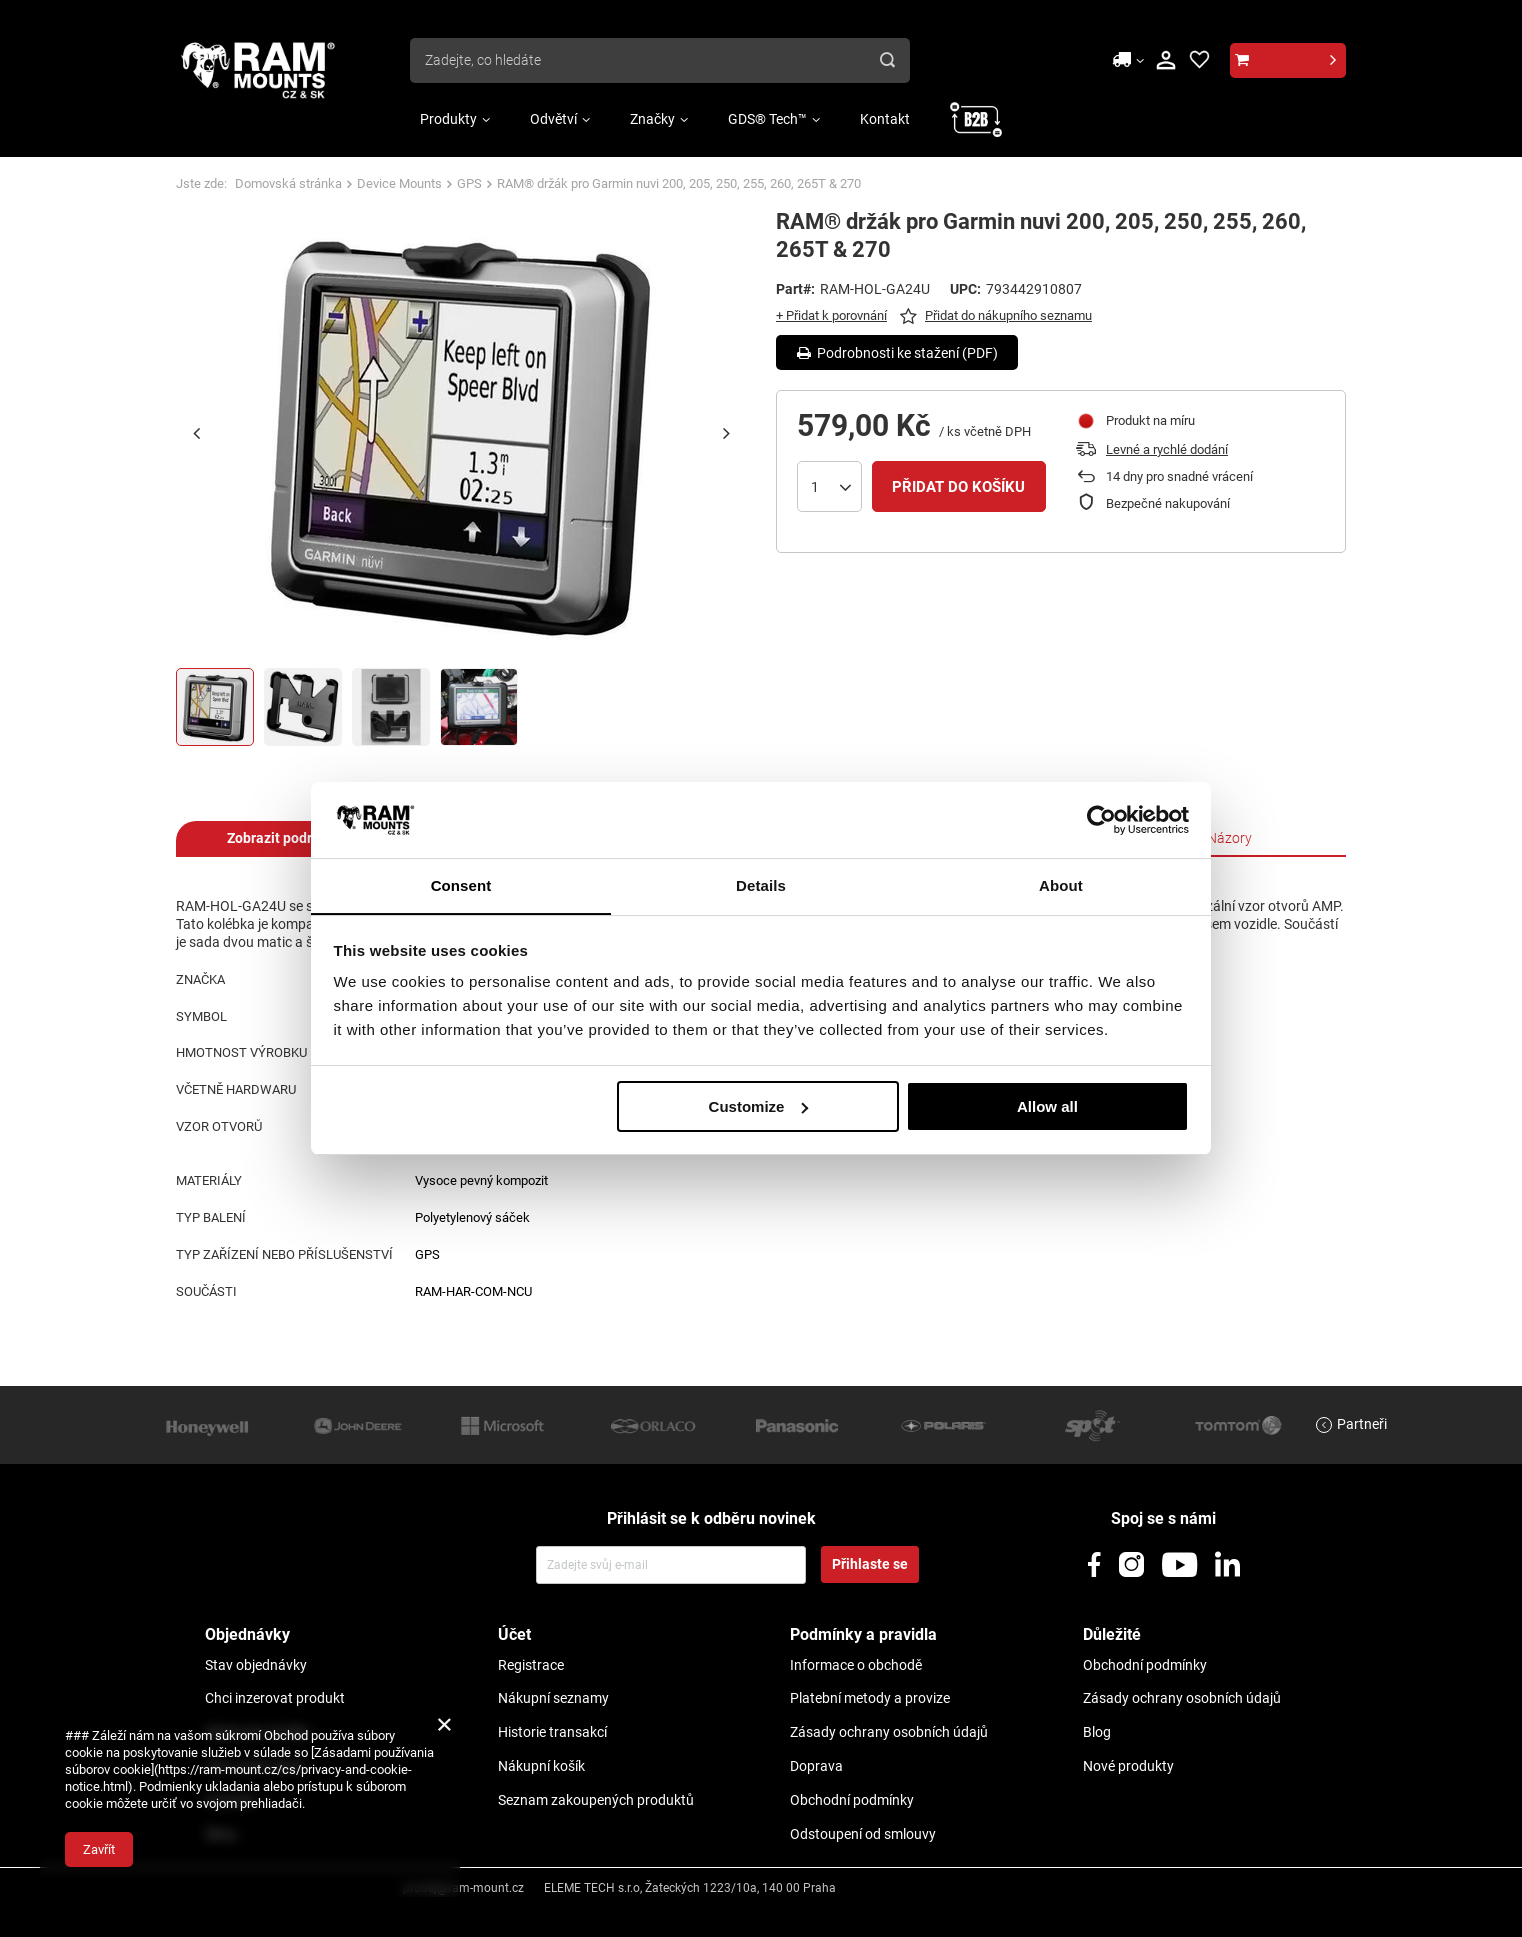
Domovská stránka (288, 183)
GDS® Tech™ (767, 119)
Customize (759, 1106)
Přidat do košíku (958, 487)
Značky (652, 119)
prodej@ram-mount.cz (463, 1888)
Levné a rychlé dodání (1167, 449)
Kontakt (885, 119)
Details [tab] (761, 885)
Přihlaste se (870, 1564)
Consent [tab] (461, 885)
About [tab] (1061, 885)
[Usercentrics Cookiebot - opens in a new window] (1101, 819)
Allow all (1047, 1106)
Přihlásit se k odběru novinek (711, 1518)
